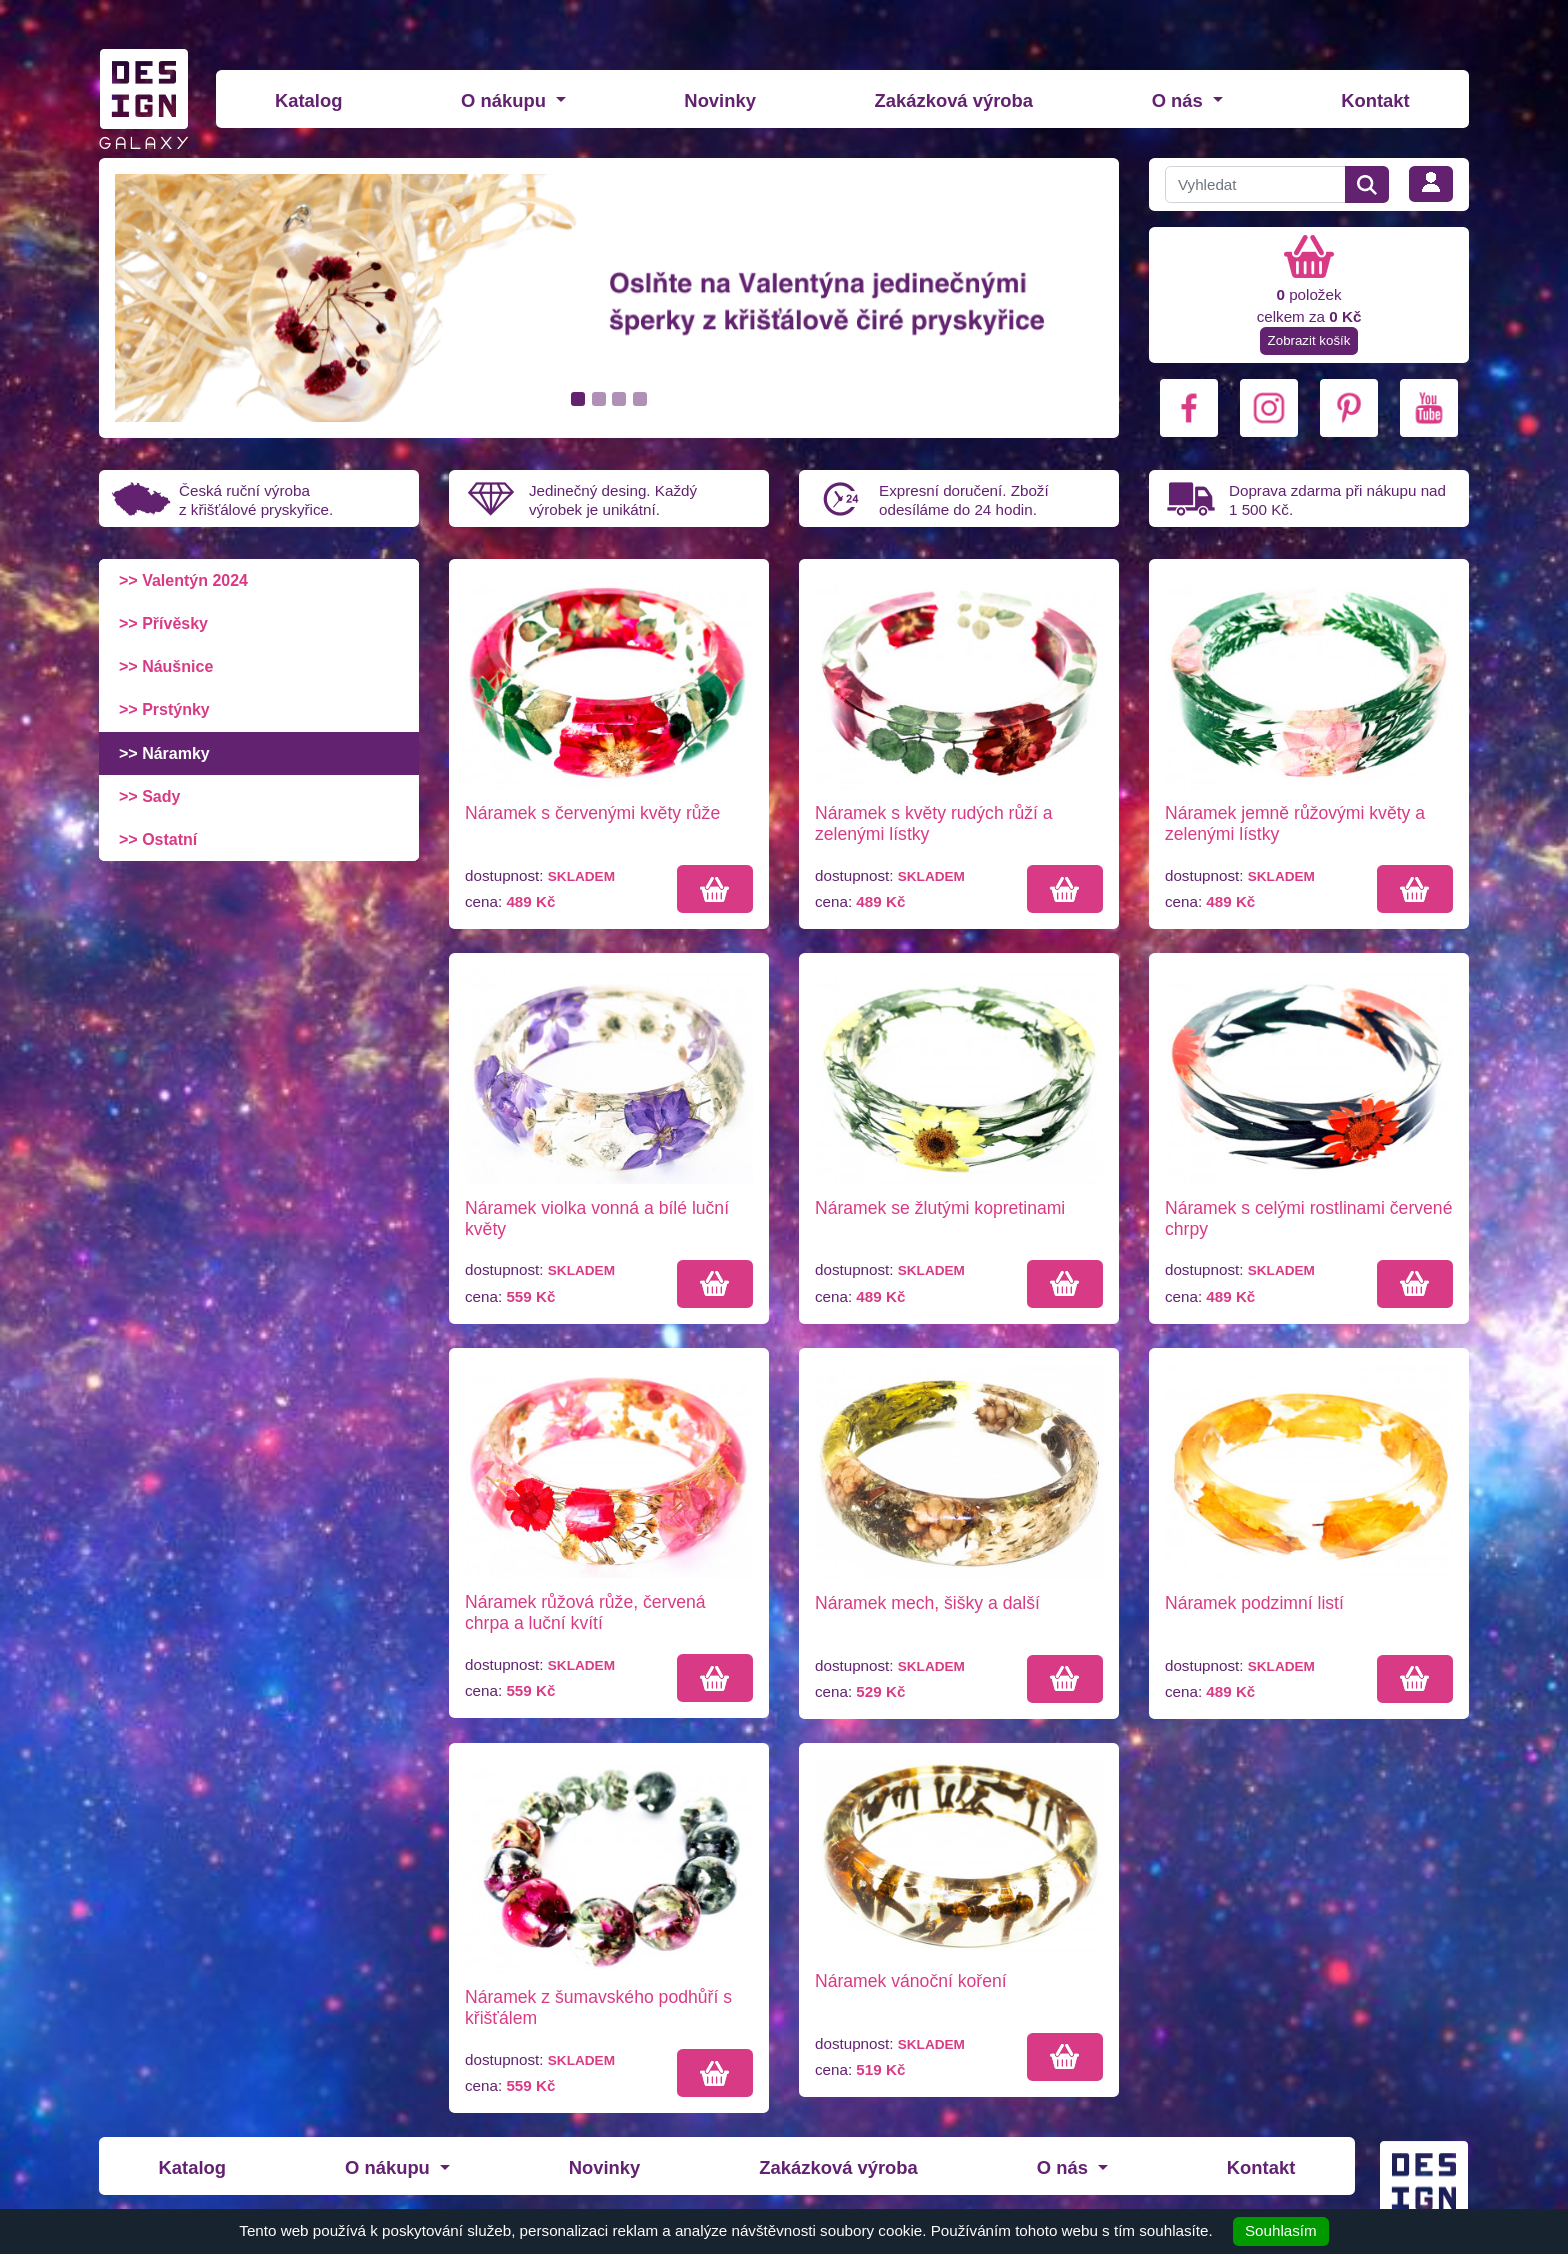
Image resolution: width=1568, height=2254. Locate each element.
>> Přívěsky (163, 623)
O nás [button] (1180, 100)
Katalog (308, 100)
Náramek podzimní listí (1254, 1603)
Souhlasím (1281, 2230)
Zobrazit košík (1309, 340)
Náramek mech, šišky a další (927, 1603)
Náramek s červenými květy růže (592, 813)
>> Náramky (164, 753)
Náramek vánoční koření (911, 1981)
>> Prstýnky (164, 709)
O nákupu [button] (506, 100)
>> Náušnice (166, 666)
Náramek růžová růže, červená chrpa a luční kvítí (585, 1612)
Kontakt (1375, 100)
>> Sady (149, 796)
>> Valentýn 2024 (183, 580)
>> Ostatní (158, 839)
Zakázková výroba (954, 100)
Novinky (720, 100)
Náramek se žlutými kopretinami (940, 1208)
